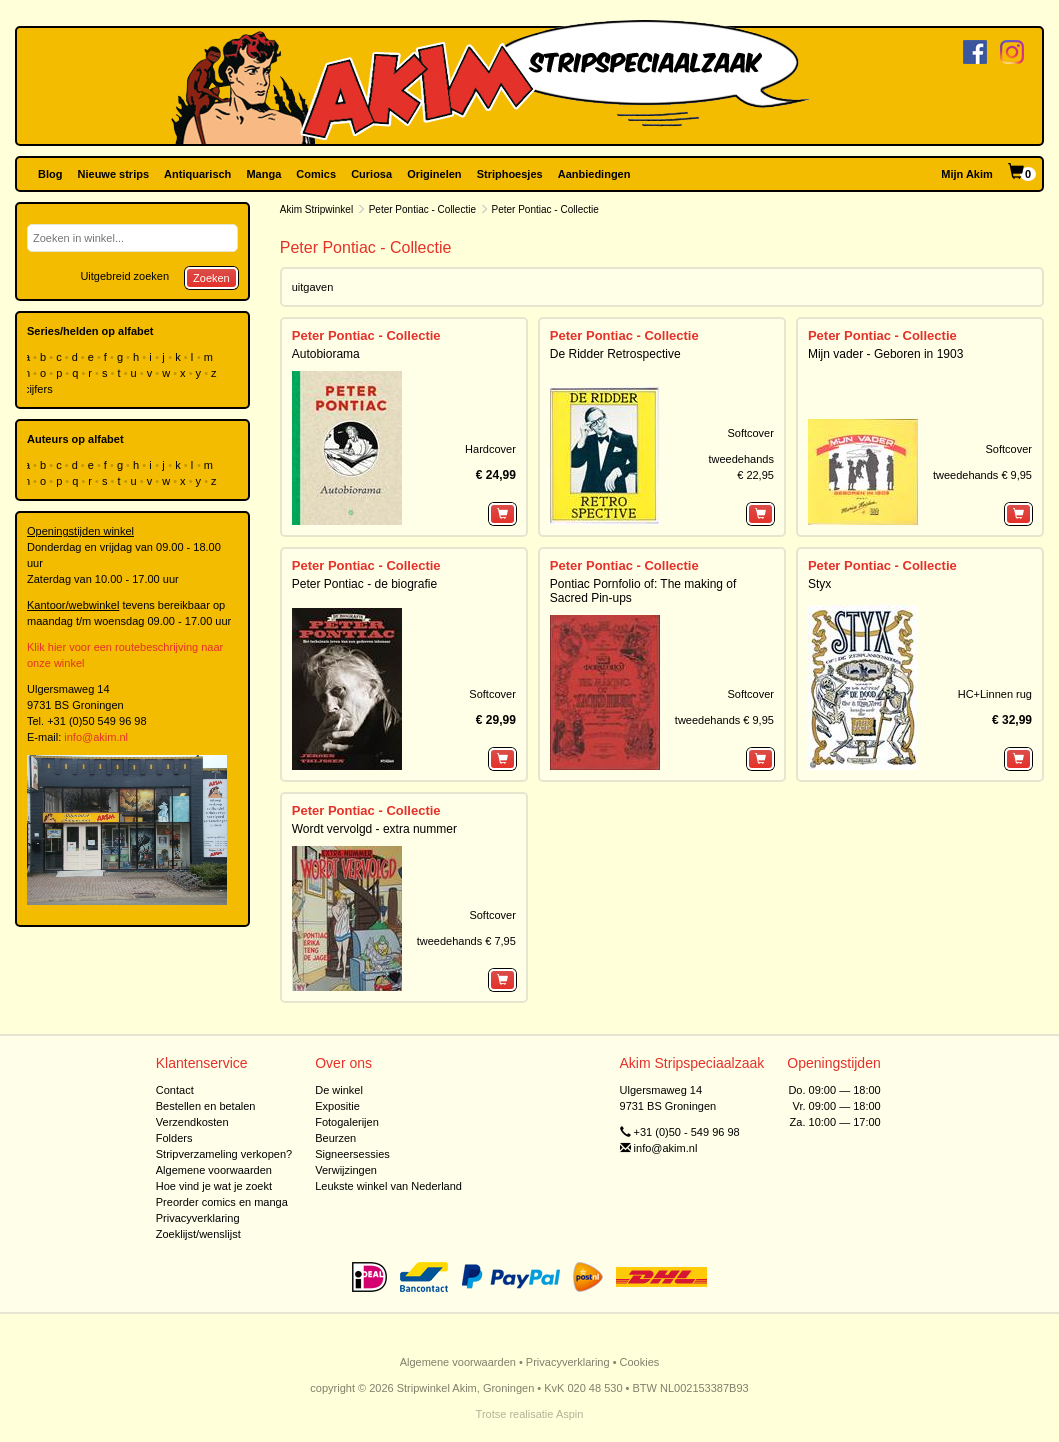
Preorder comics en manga (222, 1202)
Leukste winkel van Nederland (388, 1186)
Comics (316, 174)
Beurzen (335, 1138)
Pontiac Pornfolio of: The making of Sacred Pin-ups (643, 590)
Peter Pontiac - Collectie (422, 209)
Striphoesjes (510, 174)
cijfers (40, 389)
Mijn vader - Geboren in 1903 (885, 354)
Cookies (640, 1362)
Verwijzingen (346, 1170)
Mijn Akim (967, 174)
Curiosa (371, 174)
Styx (819, 584)
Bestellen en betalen (206, 1106)
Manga (263, 174)
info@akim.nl (96, 737)
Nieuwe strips (114, 174)
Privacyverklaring (198, 1218)
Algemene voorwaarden (214, 1170)
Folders (174, 1138)
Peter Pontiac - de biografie (364, 584)
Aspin (570, 1414)
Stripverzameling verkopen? (224, 1154)
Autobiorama (326, 354)
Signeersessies (352, 1154)
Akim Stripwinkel (316, 209)
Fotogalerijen (347, 1122)
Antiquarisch (197, 174)
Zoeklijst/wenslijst (198, 1234)
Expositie (337, 1106)
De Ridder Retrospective (615, 354)
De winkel (339, 1090)
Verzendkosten (192, 1122)
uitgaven (313, 287)
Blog (50, 174)
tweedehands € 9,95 (982, 475)
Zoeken (211, 278)
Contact (175, 1090)
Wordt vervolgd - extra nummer (374, 829)
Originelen (434, 174)
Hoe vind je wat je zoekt (214, 1186)
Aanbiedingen (594, 174)
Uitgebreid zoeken (124, 276)
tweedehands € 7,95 (466, 941)
